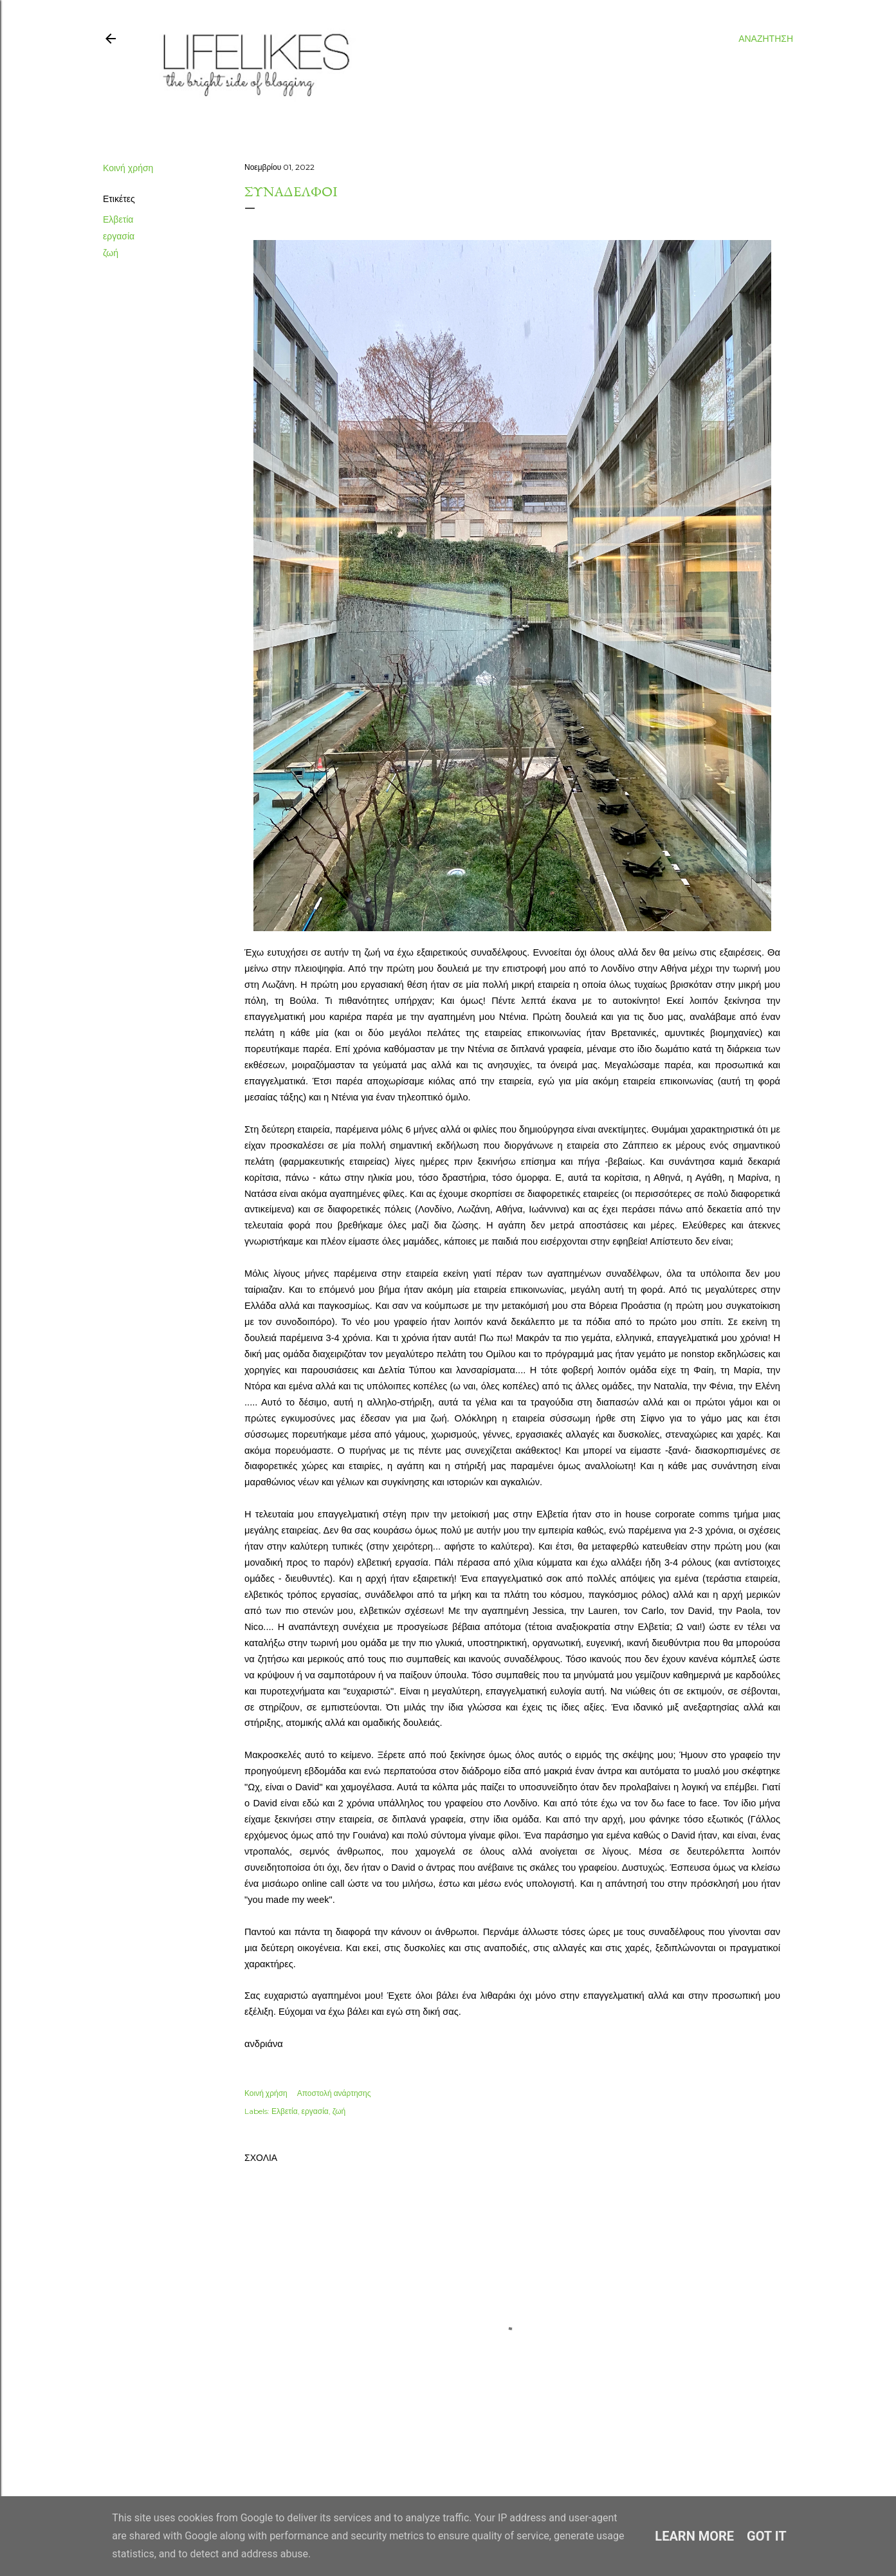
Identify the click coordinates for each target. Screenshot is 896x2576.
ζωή (110, 253)
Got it (767, 2536)
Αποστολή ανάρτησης (334, 2093)
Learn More (694, 2536)
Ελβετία (118, 219)
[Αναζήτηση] (765, 38)
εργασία (118, 236)
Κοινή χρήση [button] (128, 168)
